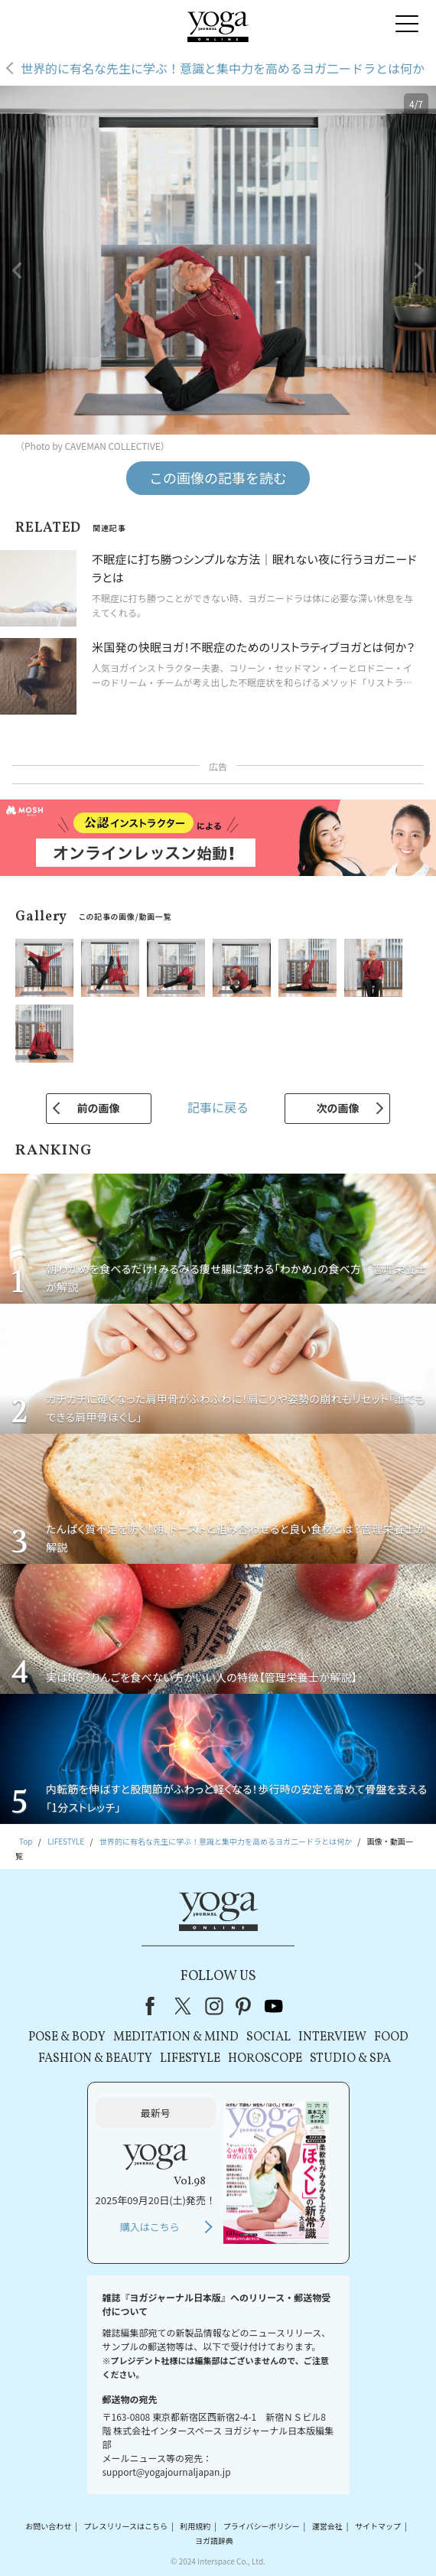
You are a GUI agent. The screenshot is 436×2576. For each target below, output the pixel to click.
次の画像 (337, 1107)
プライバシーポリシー (261, 2526)
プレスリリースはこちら (126, 2526)
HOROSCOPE (265, 2058)
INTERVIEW (332, 2037)
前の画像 (98, 1107)
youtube (274, 2006)
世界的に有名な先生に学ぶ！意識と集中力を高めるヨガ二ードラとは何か (223, 68)
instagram (214, 2006)
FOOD (391, 2037)
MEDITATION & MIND (176, 2037)
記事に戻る (218, 1107)
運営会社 (327, 2526)
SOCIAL (268, 2037)
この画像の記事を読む (218, 477)
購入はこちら (150, 2226)
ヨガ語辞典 (214, 2541)
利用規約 (195, 2526)
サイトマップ (378, 2526)
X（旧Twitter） (184, 2006)
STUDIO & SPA (350, 2058)
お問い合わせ (48, 2526)
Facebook (154, 2006)
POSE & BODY (67, 2037)
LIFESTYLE (190, 2058)
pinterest (244, 2006)
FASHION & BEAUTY (95, 2058)
